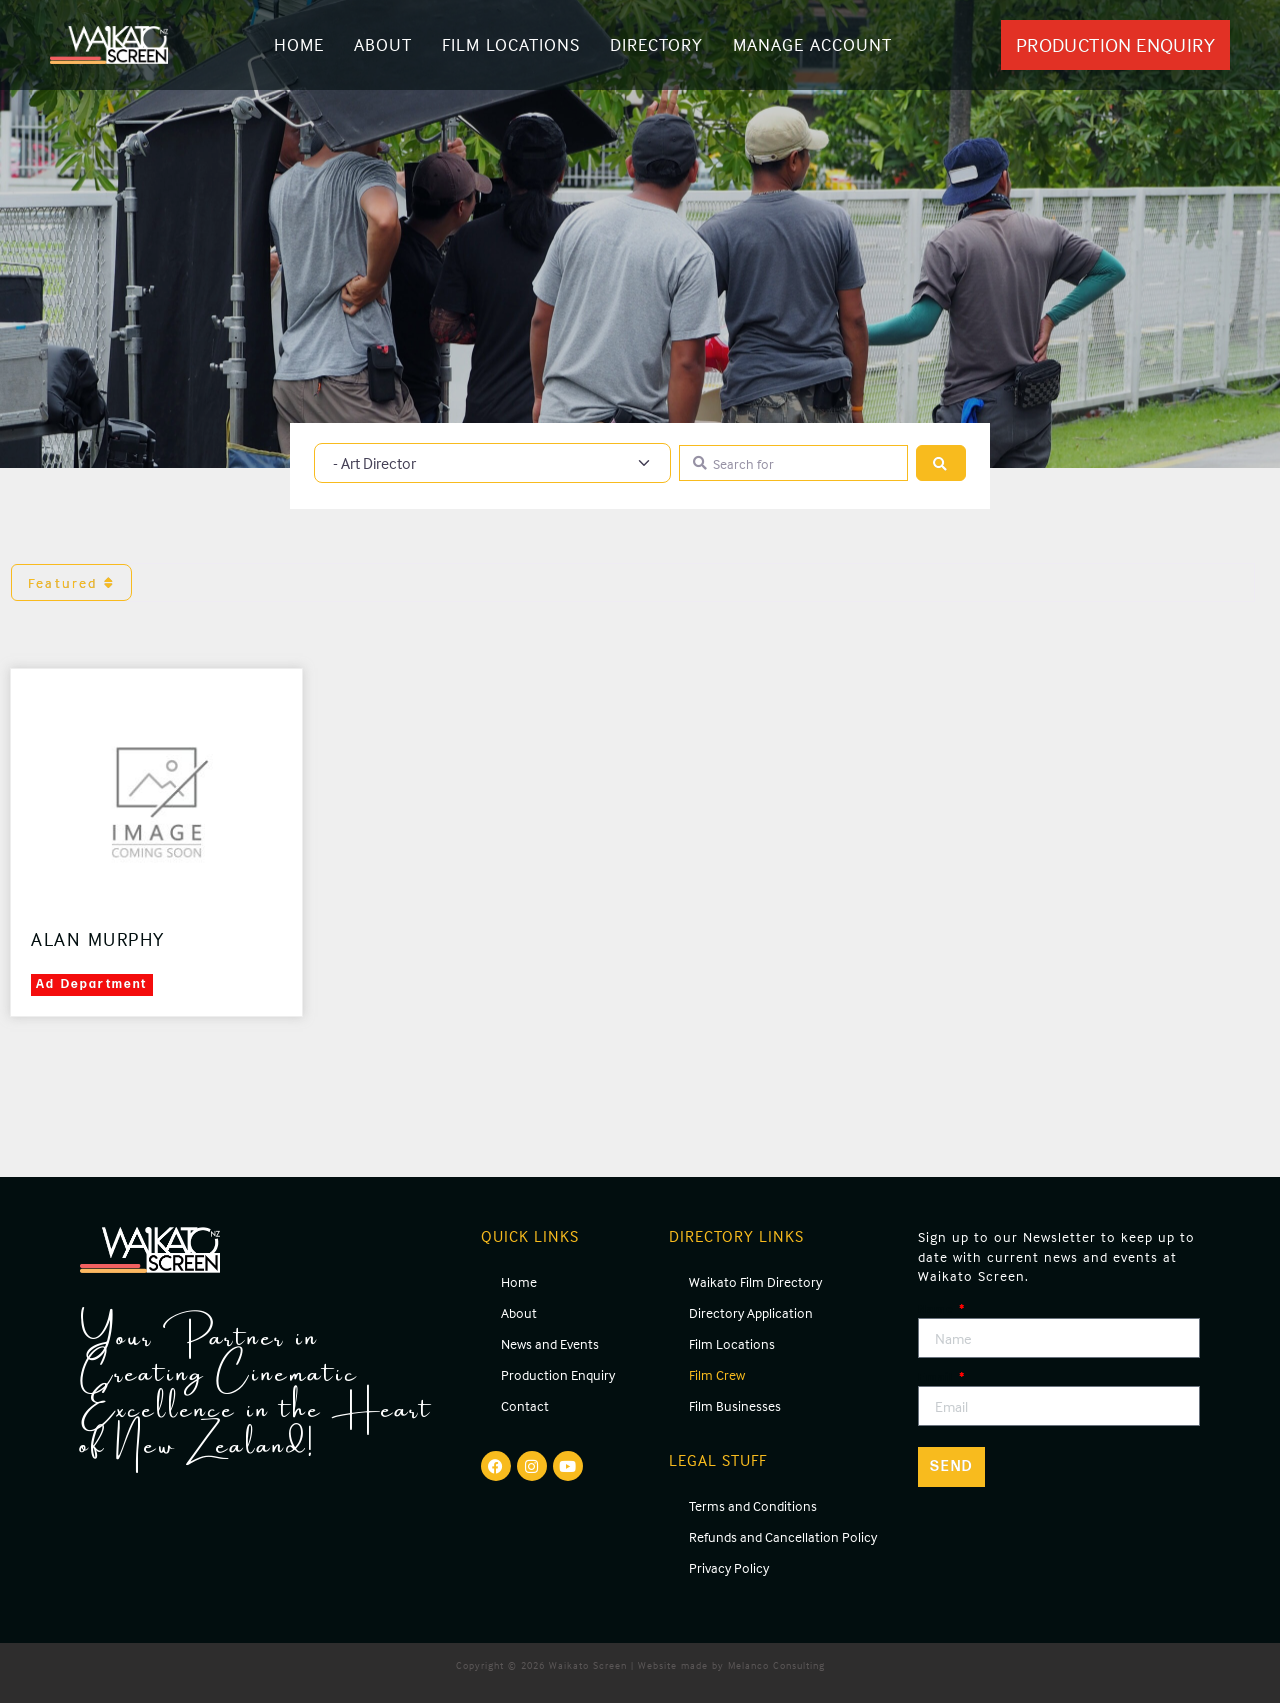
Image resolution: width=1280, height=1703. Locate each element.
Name (937, 1308)
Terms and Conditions (753, 1505)
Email (937, 1376)
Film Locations (511, 44)
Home (299, 44)
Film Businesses (735, 1405)
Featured (71, 582)
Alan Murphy (98, 939)
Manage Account (812, 44)
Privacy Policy (729, 1567)
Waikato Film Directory (755, 1281)
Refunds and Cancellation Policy (783, 1536)
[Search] (941, 463)
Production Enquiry (558, 1374)
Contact (525, 1405)
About (383, 44)
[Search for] (793, 463)
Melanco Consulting (776, 1665)
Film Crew (717, 1374)
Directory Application (751, 1312)
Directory (656, 44)
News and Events (550, 1343)
